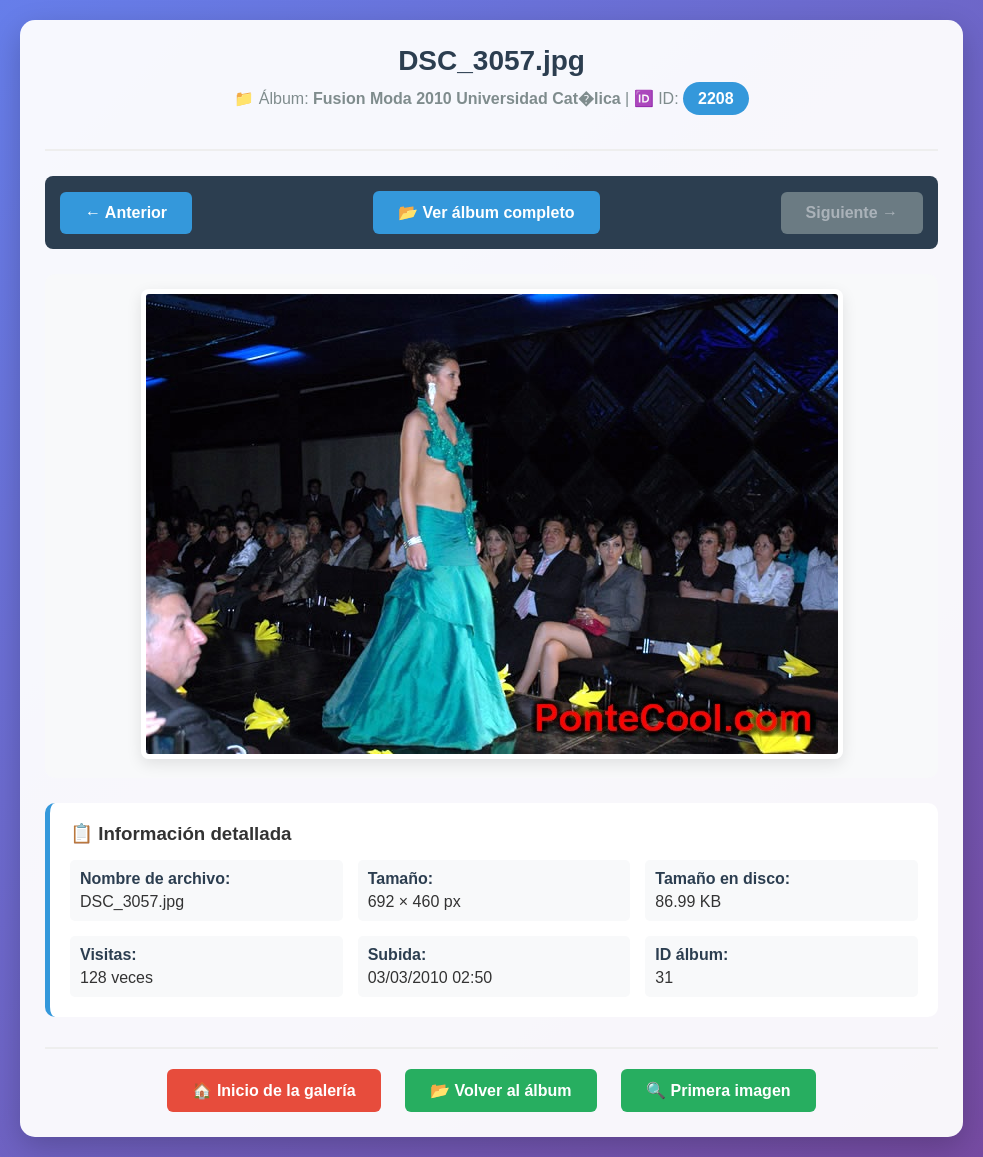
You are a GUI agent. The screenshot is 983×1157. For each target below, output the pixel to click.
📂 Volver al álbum (501, 1090)
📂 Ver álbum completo (486, 212)
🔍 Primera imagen (718, 1090)
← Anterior (126, 212)
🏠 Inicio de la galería (273, 1090)
